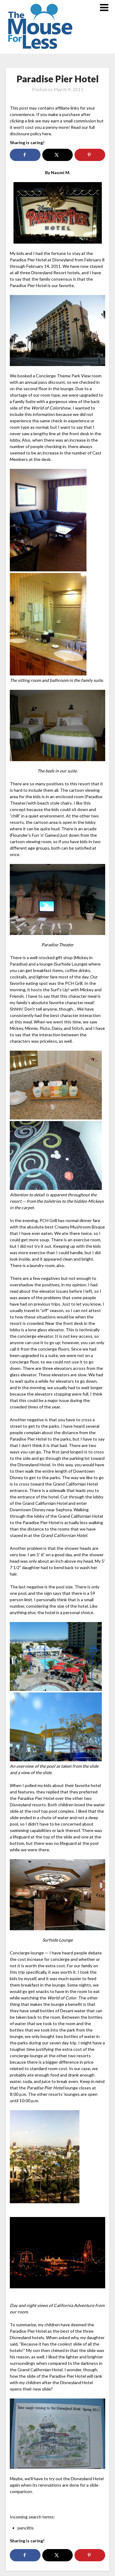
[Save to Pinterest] (90, 155)
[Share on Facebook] (25, 155)
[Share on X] (57, 155)
